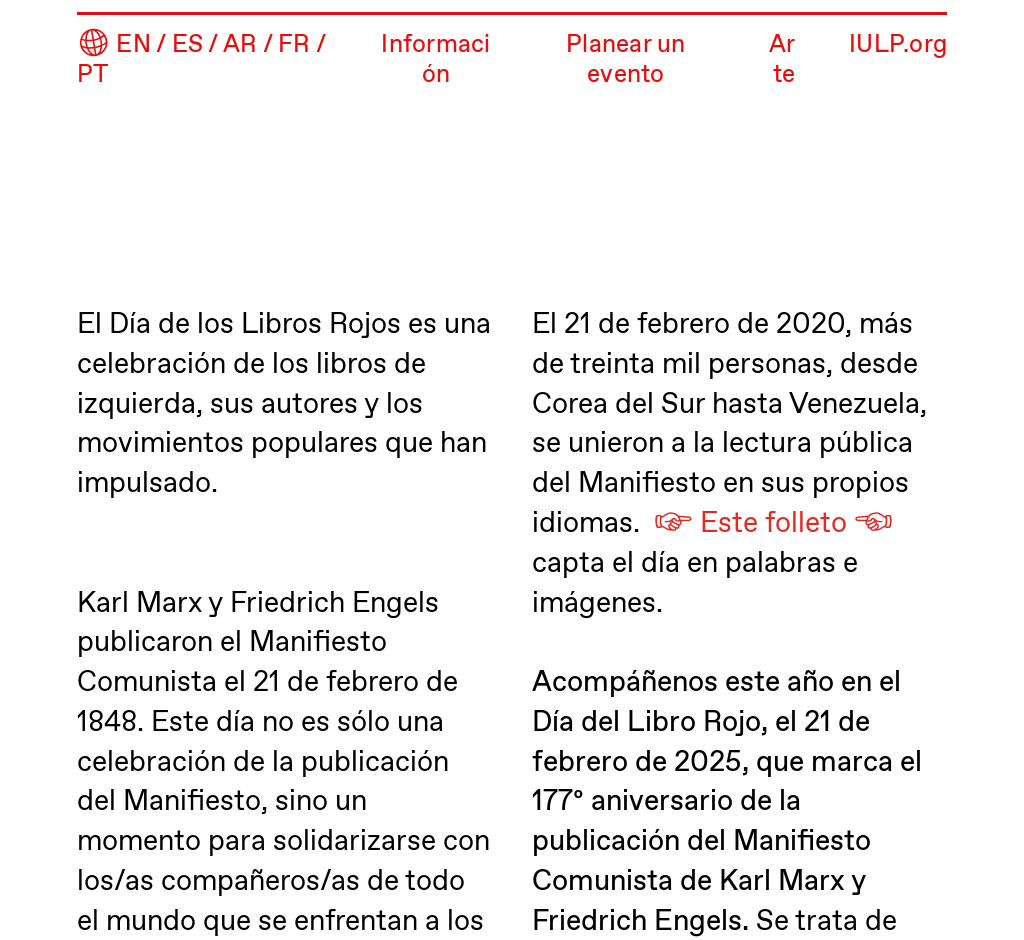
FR (294, 45)
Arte (782, 60)
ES (188, 45)
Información (435, 60)
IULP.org (898, 45)
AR (240, 45)
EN (133, 45)
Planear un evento (625, 60)
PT (93, 75)
